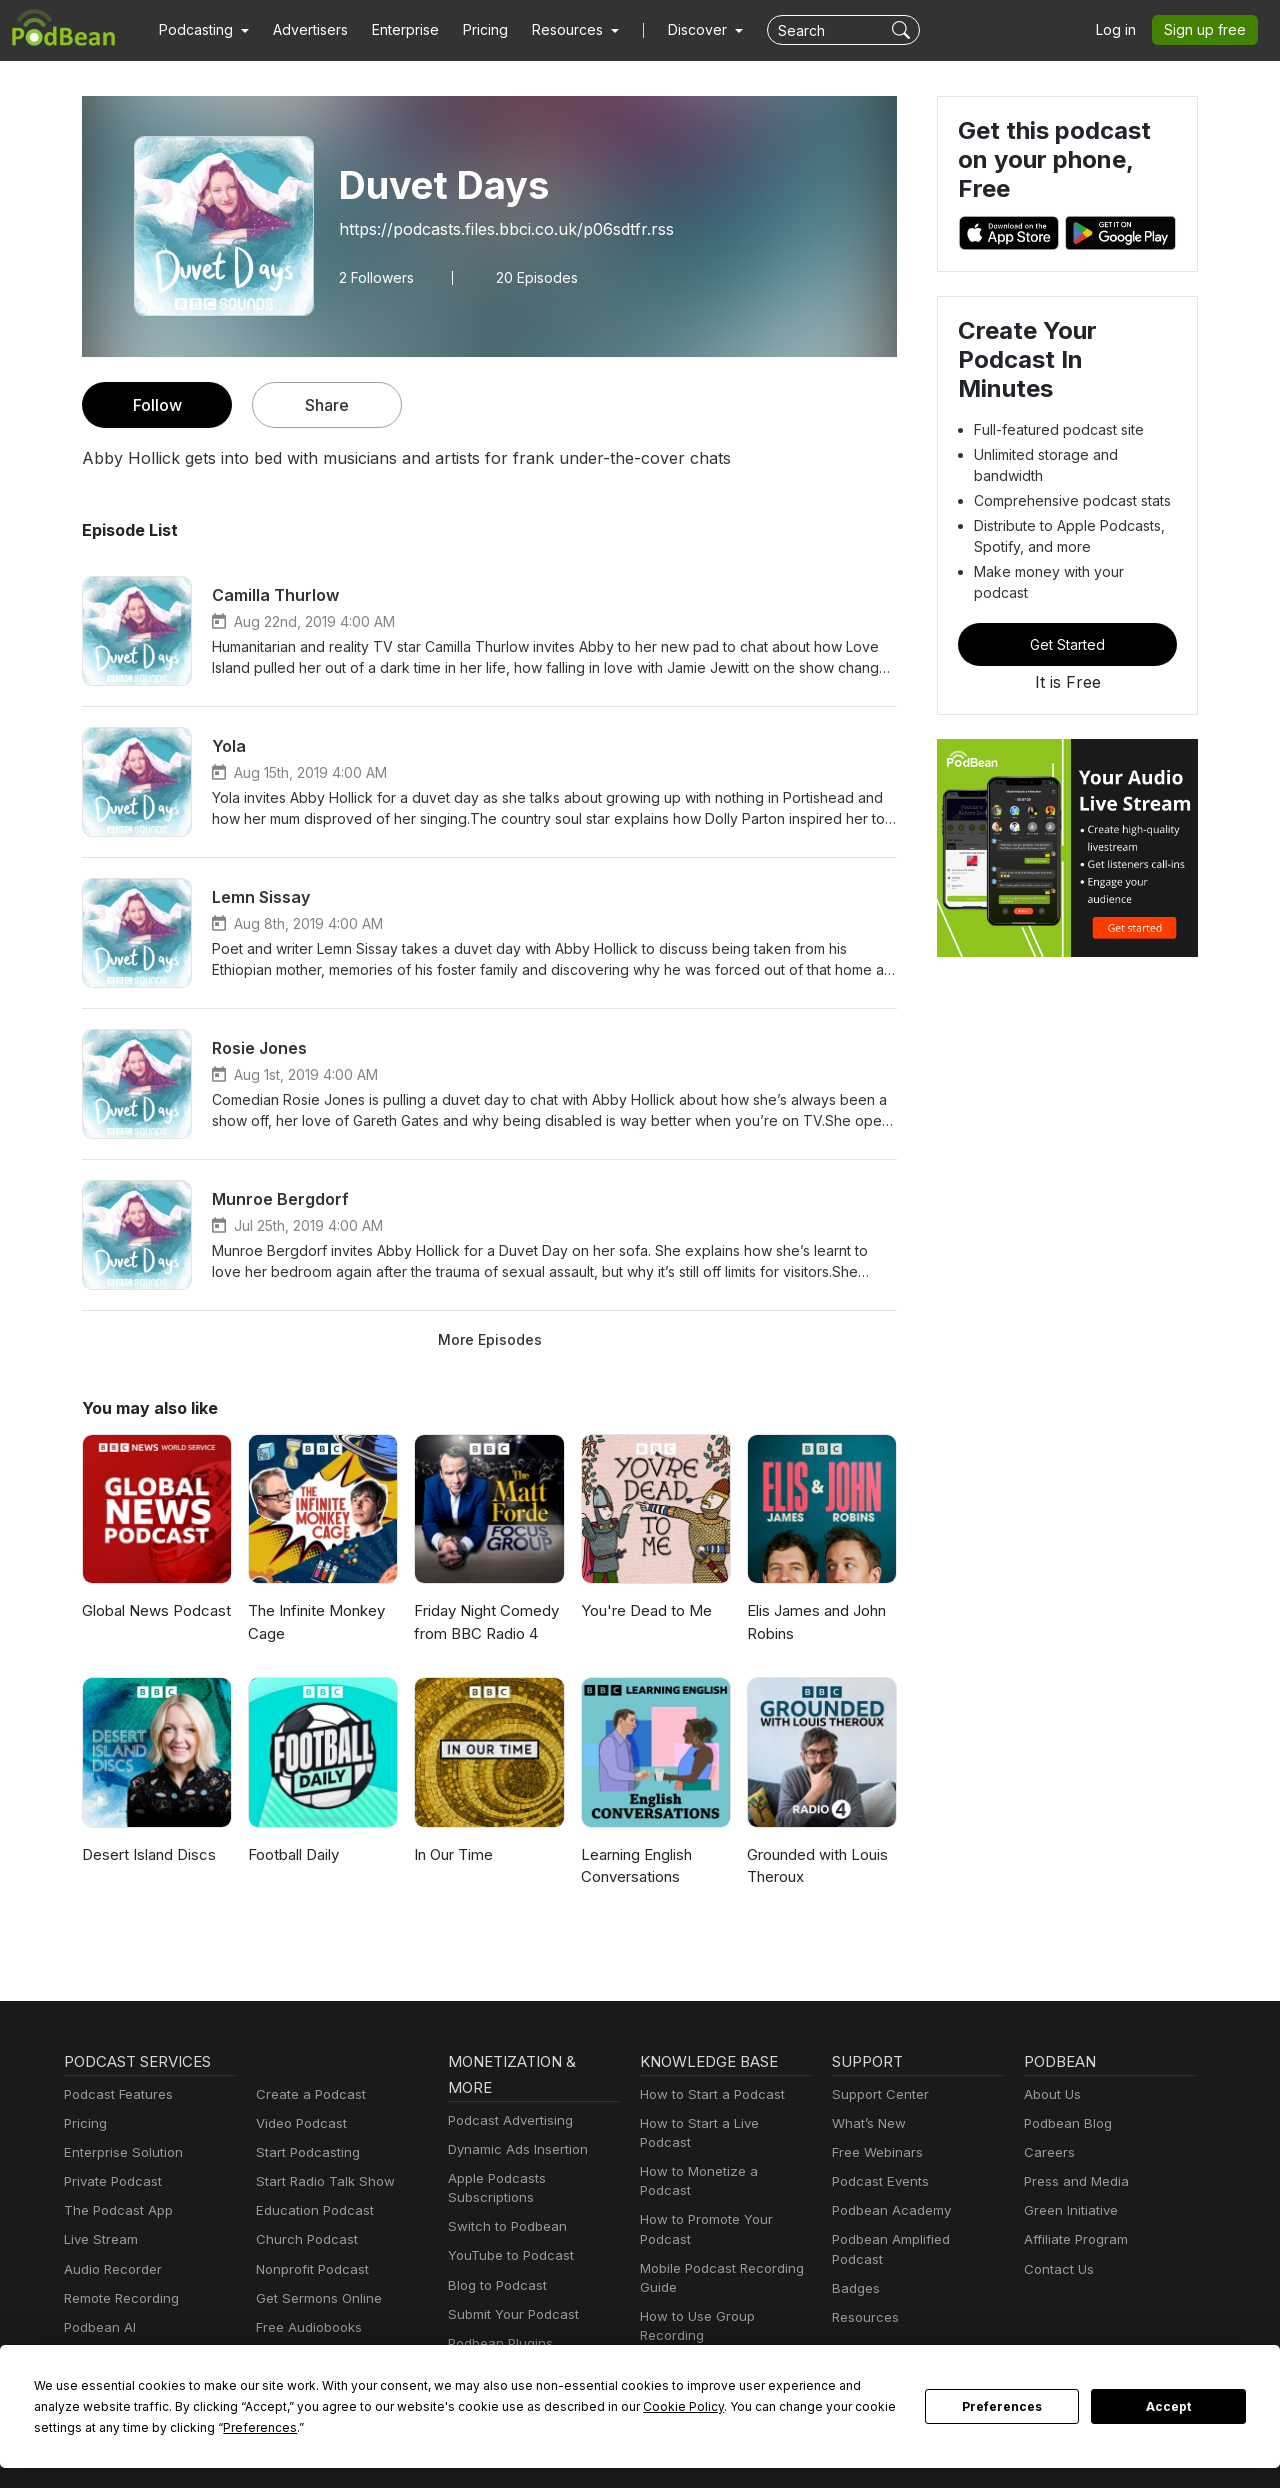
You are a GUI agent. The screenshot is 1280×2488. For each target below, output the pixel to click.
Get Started (1068, 595)
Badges (854, 2269)
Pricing (471, 30)
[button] (201, 30)
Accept (1169, 2407)
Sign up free (1209, 30)
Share (327, 404)
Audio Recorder (110, 2269)
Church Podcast (303, 2239)
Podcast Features (115, 2094)
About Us (1051, 2094)
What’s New (867, 2123)
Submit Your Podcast (509, 2314)
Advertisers (303, 30)
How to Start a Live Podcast (721, 2123)
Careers (1047, 2152)
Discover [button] (678, 30)
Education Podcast (311, 2210)
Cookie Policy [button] (490, 2406)
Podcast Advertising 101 (711, 2326)
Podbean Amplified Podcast (912, 2239)
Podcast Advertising (506, 2120)
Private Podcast (110, 2181)
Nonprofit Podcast (308, 2269)
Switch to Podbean (503, 2226)
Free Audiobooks (305, 2327)
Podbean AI (98, 2327)
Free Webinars (875, 2152)
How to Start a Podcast (707, 2094)
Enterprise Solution (119, 2152)
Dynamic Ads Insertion (513, 2149)
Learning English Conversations (637, 1866)
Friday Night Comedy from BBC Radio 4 (484, 1622)
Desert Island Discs (146, 1854)
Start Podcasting (304, 2152)
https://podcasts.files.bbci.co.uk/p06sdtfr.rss (493, 228)
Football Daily (293, 1854)
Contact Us (1056, 2269)
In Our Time (453, 1854)
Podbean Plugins (498, 2343)
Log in (1123, 30)
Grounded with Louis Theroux (816, 1866)
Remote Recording (119, 2298)
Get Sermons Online (315, 2298)
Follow (157, 404)
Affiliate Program (1072, 2239)
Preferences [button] (70, 2427)
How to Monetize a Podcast (720, 2152)
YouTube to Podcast (507, 2255)
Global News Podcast (153, 1610)
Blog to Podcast (494, 2285)
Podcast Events (878, 2181)
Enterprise (394, 30)
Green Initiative (1068, 2210)
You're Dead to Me (642, 1610)
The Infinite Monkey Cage (313, 1622)
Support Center (876, 2094)
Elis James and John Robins (816, 1622)
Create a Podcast (307, 2094)
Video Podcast (298, 2123)
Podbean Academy (887, 2210)
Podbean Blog (1065, 2123)
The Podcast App (114, 2210)
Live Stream (99, 2239)
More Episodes (489, 1339)
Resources (863, 2298)
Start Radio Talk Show (321, 2181)
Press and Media (1073, 2181)
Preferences (1002, 2407)
